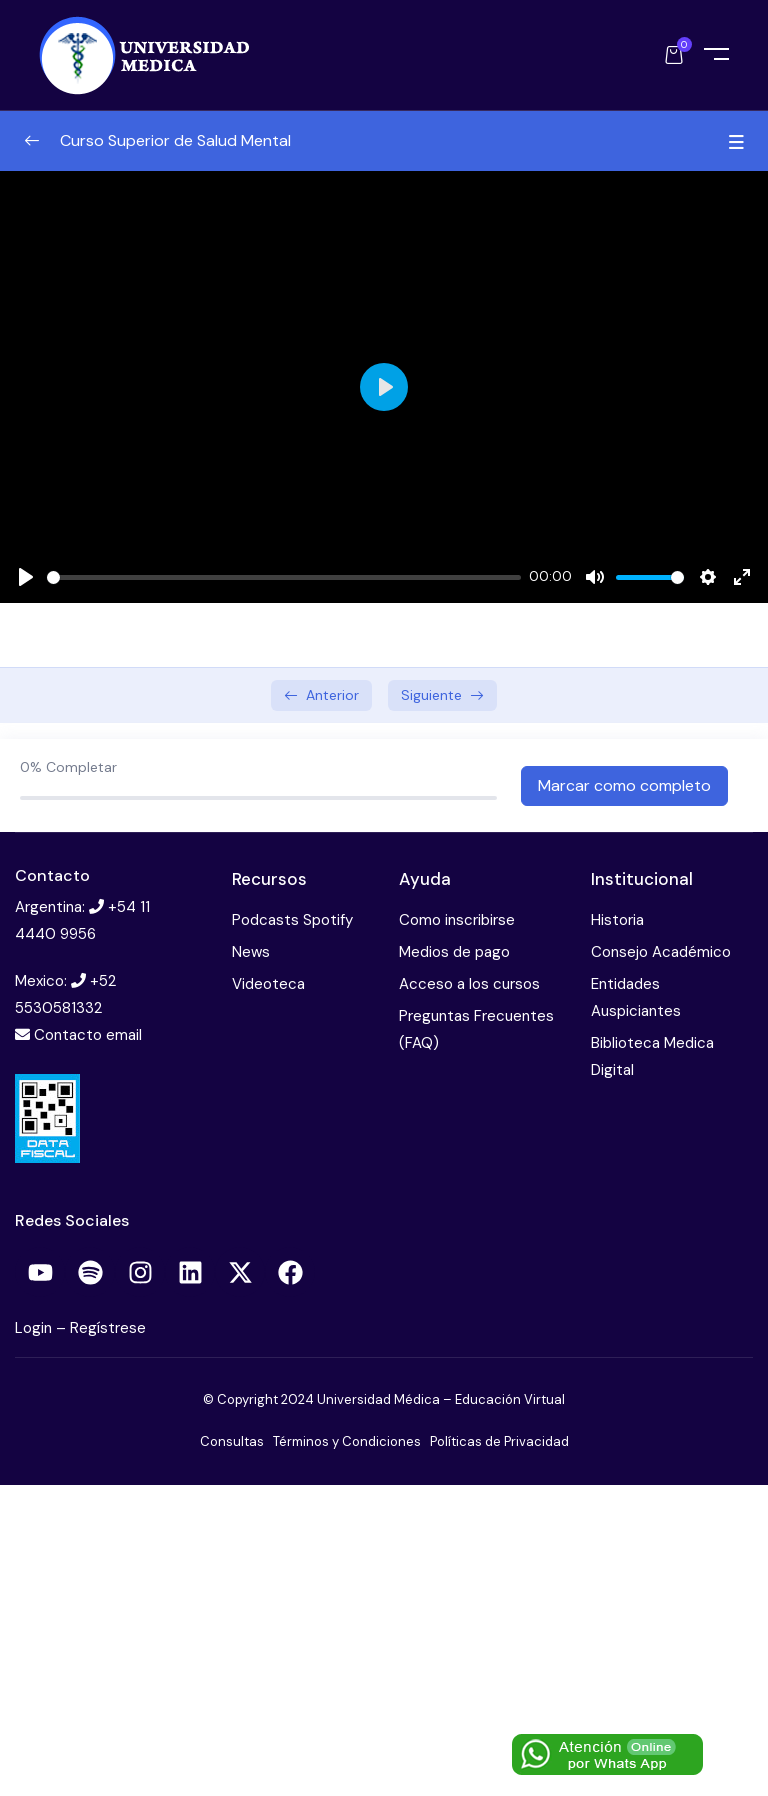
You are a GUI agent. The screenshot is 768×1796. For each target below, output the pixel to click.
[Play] (26, 577)
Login (35, 1328)
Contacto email (88, 1035)
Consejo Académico (661, 952)
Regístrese (108, 1328)
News (251, 952)
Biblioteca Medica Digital (652, 1056)
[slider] (284, 577)
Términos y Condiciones (347, 1441)
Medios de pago (454, 952)
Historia (617, 920)
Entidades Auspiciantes (636, 997)
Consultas (232, 1441)
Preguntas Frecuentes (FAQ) (476, 1029)
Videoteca (268, 984)
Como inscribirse (457, 920)
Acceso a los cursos (469, 984)
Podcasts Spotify (292, 920)
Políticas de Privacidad (499, 1441)
